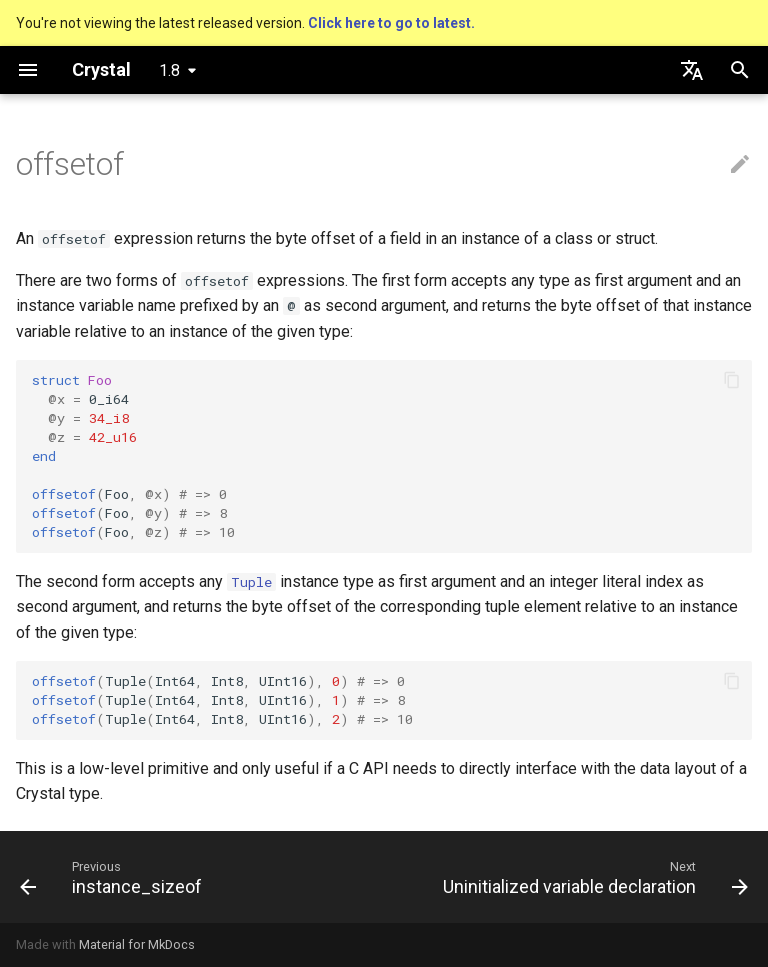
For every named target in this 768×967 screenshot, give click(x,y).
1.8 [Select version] (169, 70)
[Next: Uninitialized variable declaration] (592, 877)
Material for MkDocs (137, 944)
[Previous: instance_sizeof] (114, 877)
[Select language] (692, 70)
